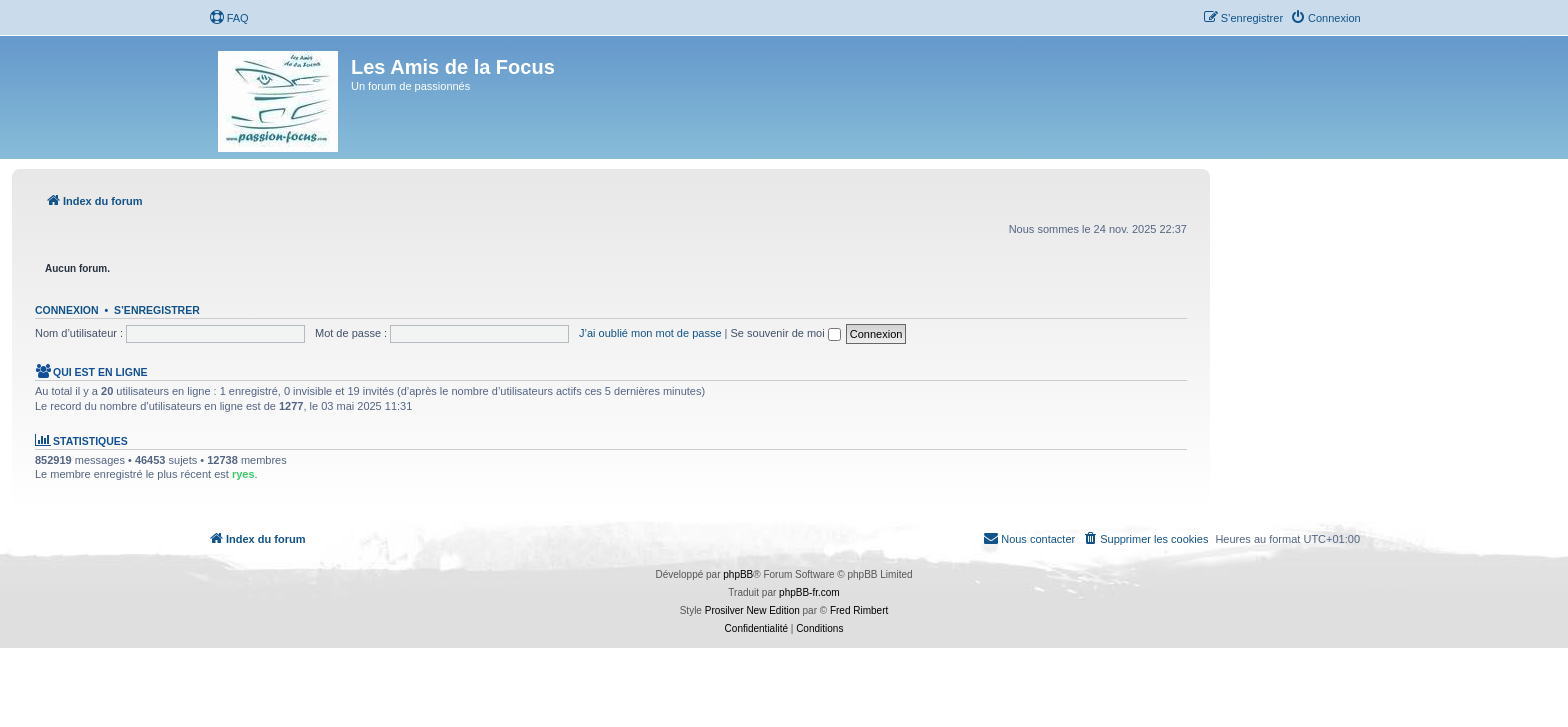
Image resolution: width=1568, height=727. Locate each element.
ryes (243, 474)
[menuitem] (229, 18)
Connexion (67, 310)
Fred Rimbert (859, 610)
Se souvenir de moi (786, 333)
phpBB (738, 574)
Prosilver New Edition (752, 610)
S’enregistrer (157, 310)
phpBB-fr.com (809, 592)
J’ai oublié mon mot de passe (650, 333)
